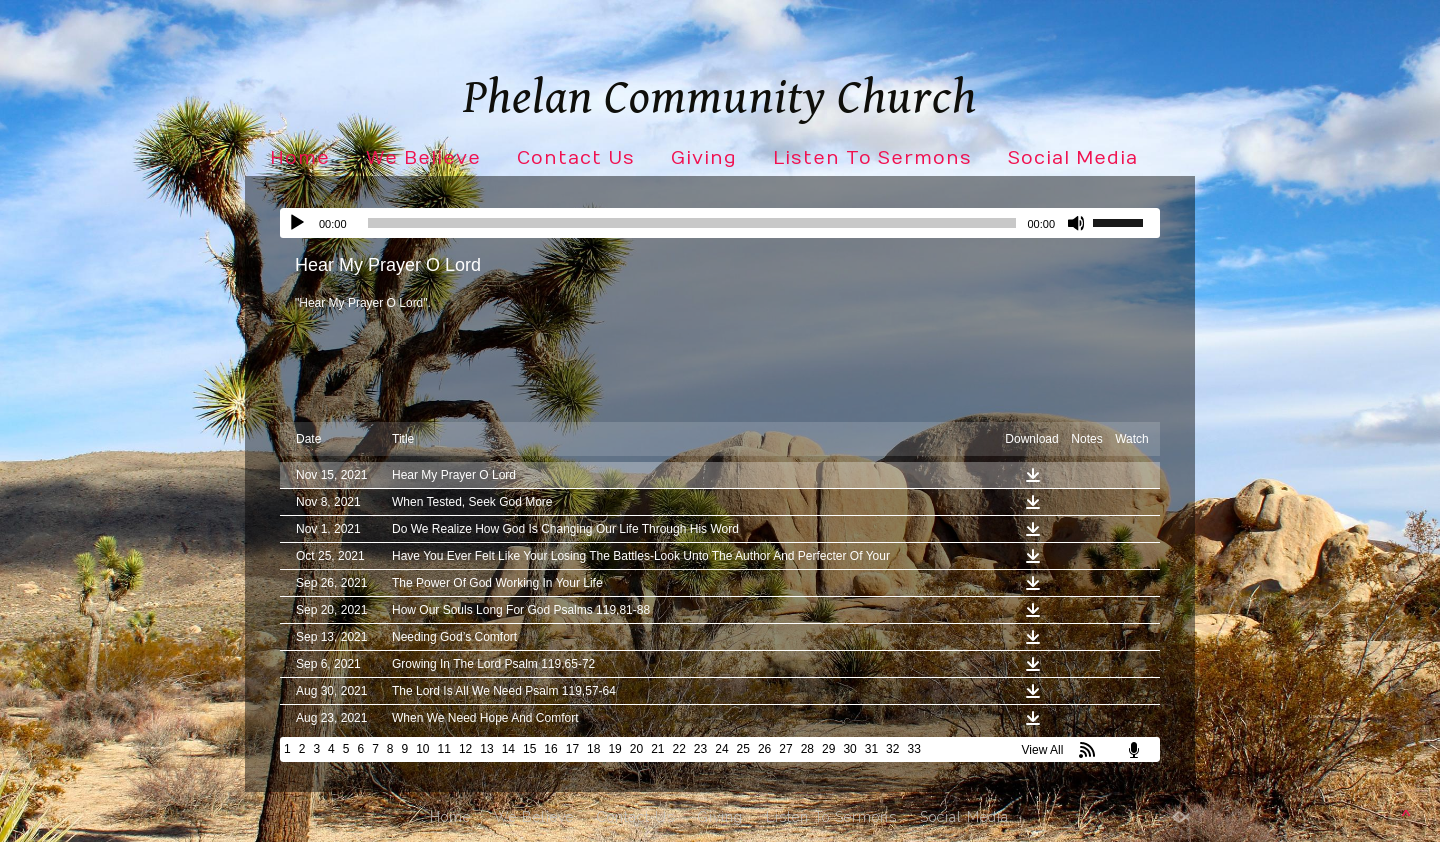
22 (679, 749)
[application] (720, 223)
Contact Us (576, 158)
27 (785, 749)
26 (764, 749)
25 (743, 749)
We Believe (423, 158)
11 (444, 749)
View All (1043, 750)
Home (300, 158)
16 (550, 749)
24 (721, 749)
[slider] (692, 223)
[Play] (297, 223)
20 (636, 749)
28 (807, 749)
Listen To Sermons (872, 158)
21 (657, 749)
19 (614, 749)
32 (892, 749)
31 (871, 749)
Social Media (1073, 158)
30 (849, 749)
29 (828, 749)
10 (422, 749)
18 (593, 749)
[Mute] (1077, 223)
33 (913, 749)
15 (529, 749)
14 (508, 749)
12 (465, 749)
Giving (704, 158)
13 (486, 749)
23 (700, 749)
